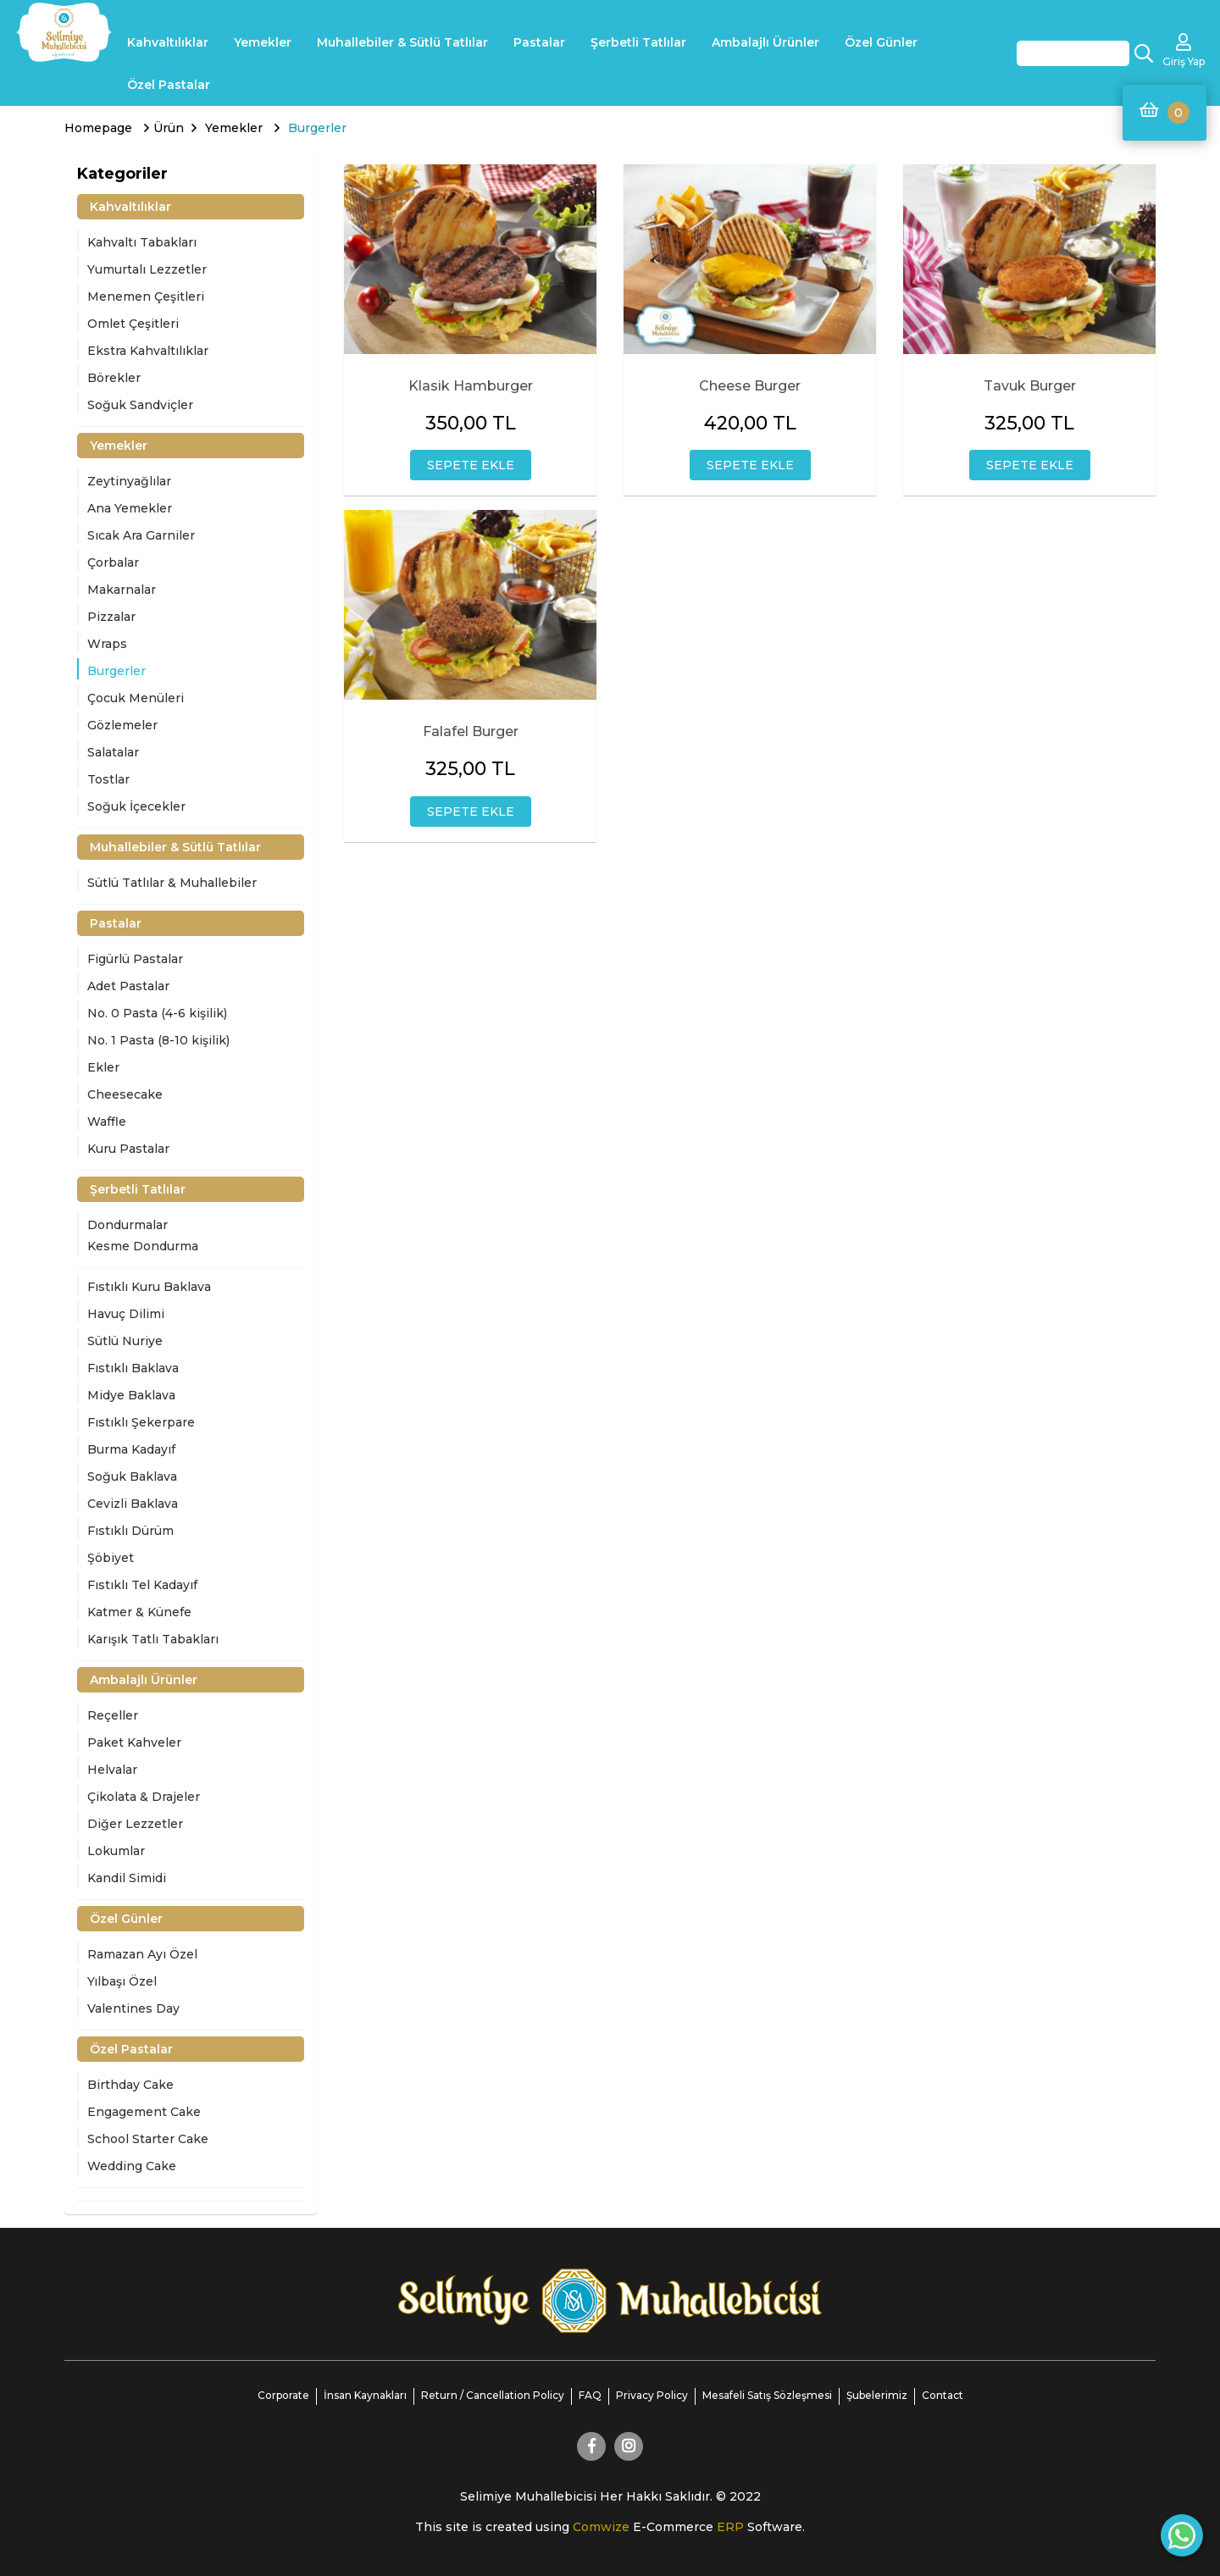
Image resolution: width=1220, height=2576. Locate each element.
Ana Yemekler (129, 508)
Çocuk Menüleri (135, 698)
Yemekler (262, 42)
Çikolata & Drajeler (143, 1796)
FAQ (590, 2395)
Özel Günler (881, 42)
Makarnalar (121, 589)
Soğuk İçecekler (136, 806)
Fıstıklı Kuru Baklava (149, 1286)
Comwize (603, 2526)
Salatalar (113, 752)
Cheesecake (125, 1094)
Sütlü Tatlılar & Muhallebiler (172, 882)
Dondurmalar (127, 1225)
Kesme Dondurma (142, 1246)
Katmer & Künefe (139, 1612)
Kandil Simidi (126, 1878)
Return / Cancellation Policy (492, 2395)
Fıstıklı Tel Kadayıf (142, 1585)
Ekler (103, 1067)
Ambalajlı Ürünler (765, 42)
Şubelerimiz (876, 2395)
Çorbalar (113, 562)
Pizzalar (111, 616)
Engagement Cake (144, 2111)
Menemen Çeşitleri (145, 296)
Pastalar (539, 42)
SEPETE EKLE (470, 465)
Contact (942, 2395)
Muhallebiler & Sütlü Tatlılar (402, 42)
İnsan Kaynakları (365, 2395)
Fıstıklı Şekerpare (141, 1422)
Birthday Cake (130, 2084)
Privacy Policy (652, 2395)
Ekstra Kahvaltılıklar (147, 350)
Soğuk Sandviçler (140, 405)
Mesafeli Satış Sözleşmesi (767, 2395)
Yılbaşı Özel (122, 1981)
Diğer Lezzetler (135, 1823)
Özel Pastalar (168, 84)
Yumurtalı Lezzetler (147, 269)
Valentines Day (133, 2008)
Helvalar (112, 1769)
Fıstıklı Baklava (133, 1368)
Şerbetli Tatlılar (638, 42)
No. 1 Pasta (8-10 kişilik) (158, 1040)
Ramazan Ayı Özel (142, 1954)
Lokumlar (116, 1851)
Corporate (283, 2395)
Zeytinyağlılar (129, 481)
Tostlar (108, 779)
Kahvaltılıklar (167, 42)
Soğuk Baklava (132, 1476)
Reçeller (112, 1715)
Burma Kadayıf (131, 1449)
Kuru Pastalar (128, 1148)
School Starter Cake (147, 2139)
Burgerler (116, 671)
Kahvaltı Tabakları (142, 242)
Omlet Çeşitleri (133, 323)
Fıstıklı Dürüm (130, 1530)
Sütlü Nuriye (125, 1341)
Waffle (106, 1121)
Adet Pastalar (128, 986)
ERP (732, 2526)
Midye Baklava (131, 1395)
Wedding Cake (131, 2166)
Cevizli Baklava (132, 1503)
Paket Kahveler (134, 1742)
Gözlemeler (122, 725)
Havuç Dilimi (125, 1313)
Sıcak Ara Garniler (141, 535)
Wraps (107, 643)
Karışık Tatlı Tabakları (153, 1639)
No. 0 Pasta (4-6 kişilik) (157, 1013)
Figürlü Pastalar (135, 959)
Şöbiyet (110, 1557)
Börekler (114, 377)
